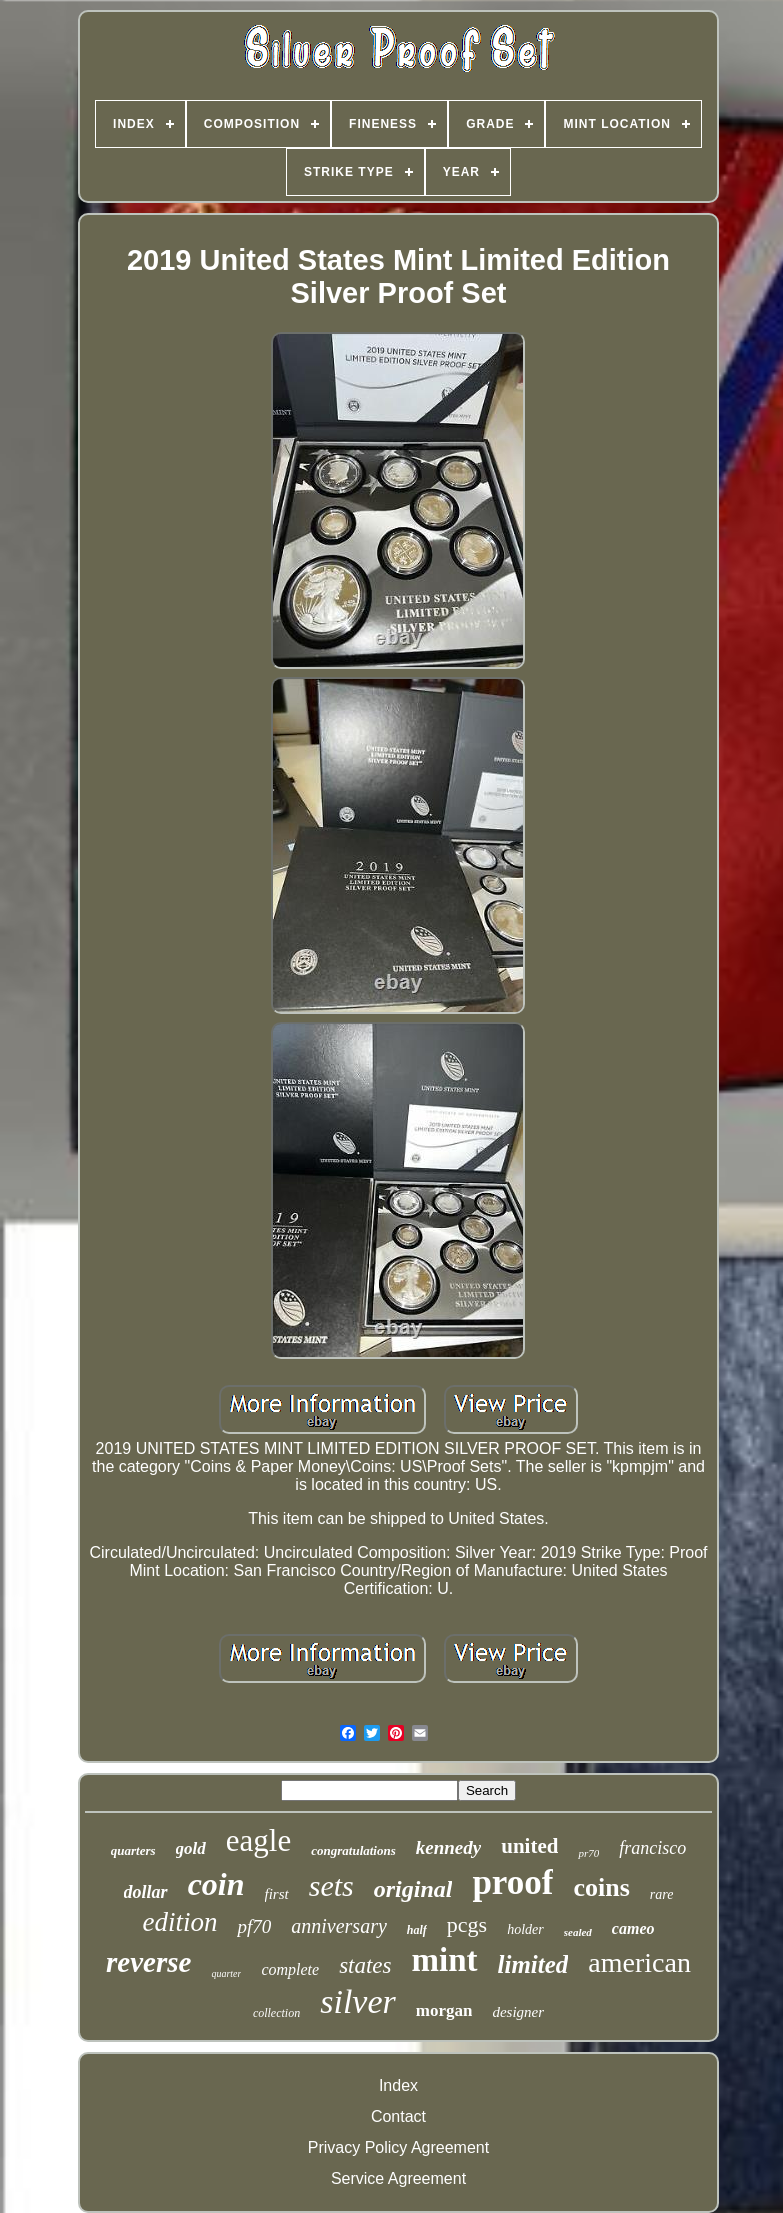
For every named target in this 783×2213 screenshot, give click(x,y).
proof (512, 1882)
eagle (258, 1840)
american (639, 1962)
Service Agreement (398, 2178)
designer (518, 2012)
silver (358, 2001)
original (413, 1889)
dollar (146, 1892)
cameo (633, 1928)
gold (191, 1848)
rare (662, 1894)
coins (601, 1887)
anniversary (339, 1926)
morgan (444, 2010)
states (365, 1965)
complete (290, 1969)
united (529, 1846)
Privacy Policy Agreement (398, 2147)
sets (331, 1885)
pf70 (254, 1926)
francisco (652, 1848)
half (417, 1930)
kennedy (448, 1847)
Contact (398, 2116)
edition (179, 1922)
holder (525, 1929)
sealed (578, 1932)
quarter (226, 1973)
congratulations (353, 1850)
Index (398, 2085)
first (277, 1894)
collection (276, 2013)
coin (216, 1884)
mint (445, 1960)
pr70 (588, 1853)
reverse (148, 1962)
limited (533, 1964)
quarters (133, 1850)
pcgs (467, 1924)
